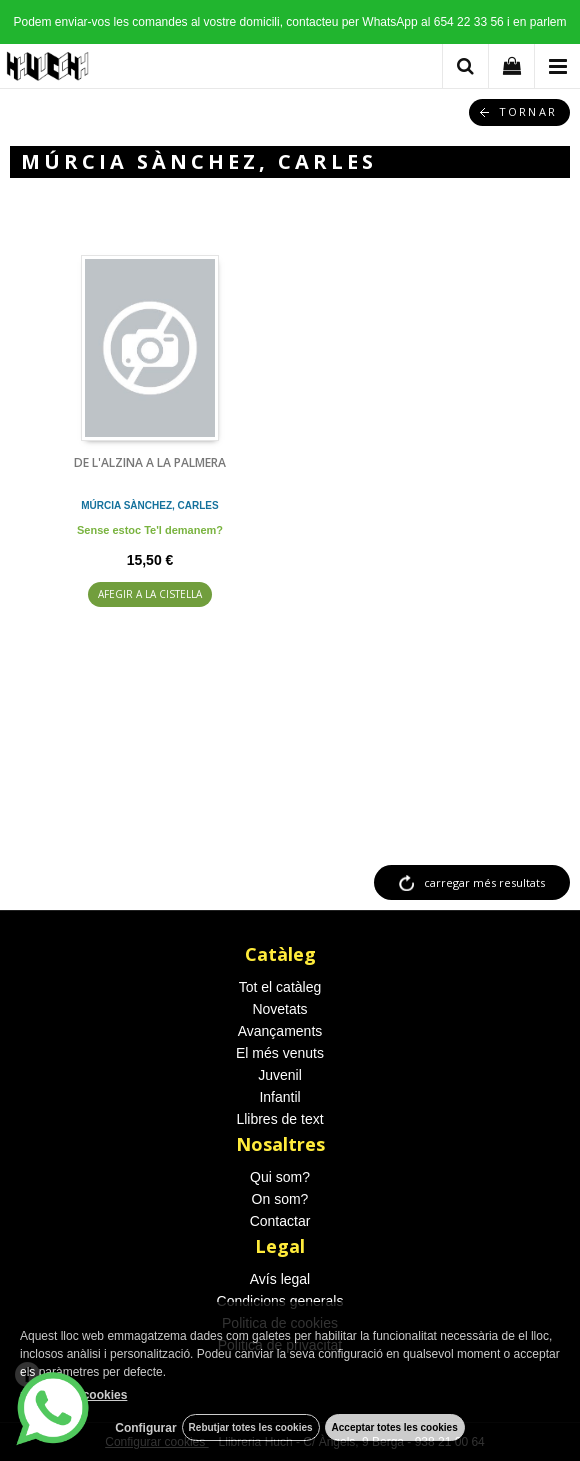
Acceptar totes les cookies (395, 1427)
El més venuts (280, 1053)
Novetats (279, 1009)
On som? (280, 1199)
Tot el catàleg (280, 987)
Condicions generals (280, 1301)
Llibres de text (279, 1119)
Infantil (279, 1097)
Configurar (145, 1428)
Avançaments (280, 1031)
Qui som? (280, 1177)
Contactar (280, 1221)
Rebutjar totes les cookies (251, 1427)
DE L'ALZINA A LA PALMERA (150, 462)
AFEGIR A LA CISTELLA (150, 594)
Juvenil (280, 1075)
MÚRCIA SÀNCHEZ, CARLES (149, 505)
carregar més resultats (484, 882)
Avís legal (280, 1279)
